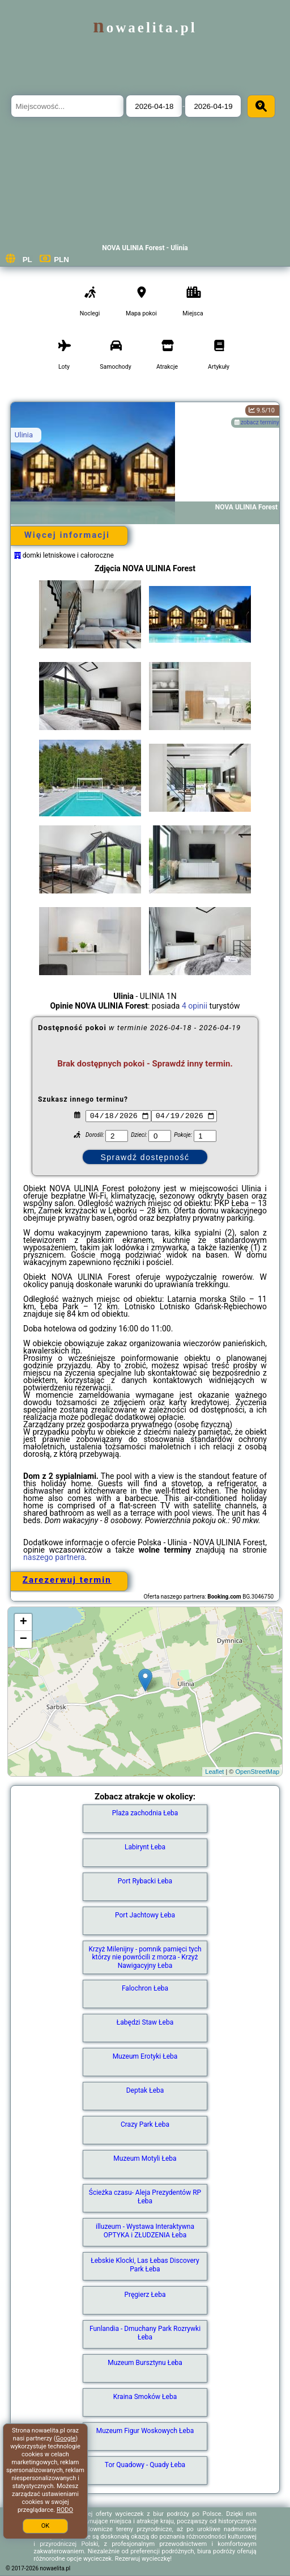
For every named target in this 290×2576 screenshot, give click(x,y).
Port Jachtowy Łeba (145, 1915)
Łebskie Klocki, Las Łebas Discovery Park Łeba (145, 2265)
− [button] (23, 1639)
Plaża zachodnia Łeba (145, 1813)
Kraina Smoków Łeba (145, 2397)
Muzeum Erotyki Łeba (145, 2056)
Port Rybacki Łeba (145, 1881)
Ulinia (24, 435)
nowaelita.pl (145, 27)
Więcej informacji (67, 535)
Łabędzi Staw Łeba (145, 2022)
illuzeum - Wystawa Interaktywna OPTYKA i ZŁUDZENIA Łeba (145, 2230)
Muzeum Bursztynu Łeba (145, 2363)
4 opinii (194, 1005)
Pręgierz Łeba (144, 2295)
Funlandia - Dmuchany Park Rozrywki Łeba (145, 2333)
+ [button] (23, 1622)
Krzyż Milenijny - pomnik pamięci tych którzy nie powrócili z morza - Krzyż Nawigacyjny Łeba (144, 1957)
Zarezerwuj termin (67, 1580)
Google (66, 2438)
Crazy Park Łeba (145, 2124)
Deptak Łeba (145, 2090)
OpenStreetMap (258, 1771)
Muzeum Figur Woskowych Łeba (145, 2431)
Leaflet (214, 1771)
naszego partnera (54, 1557)
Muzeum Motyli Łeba (144, 2158)
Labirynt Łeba (145, 1847)
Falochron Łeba (145, 1988)
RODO (65, 2510)
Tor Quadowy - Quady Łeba (145, 2465)
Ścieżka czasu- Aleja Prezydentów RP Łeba (145, 2196)
